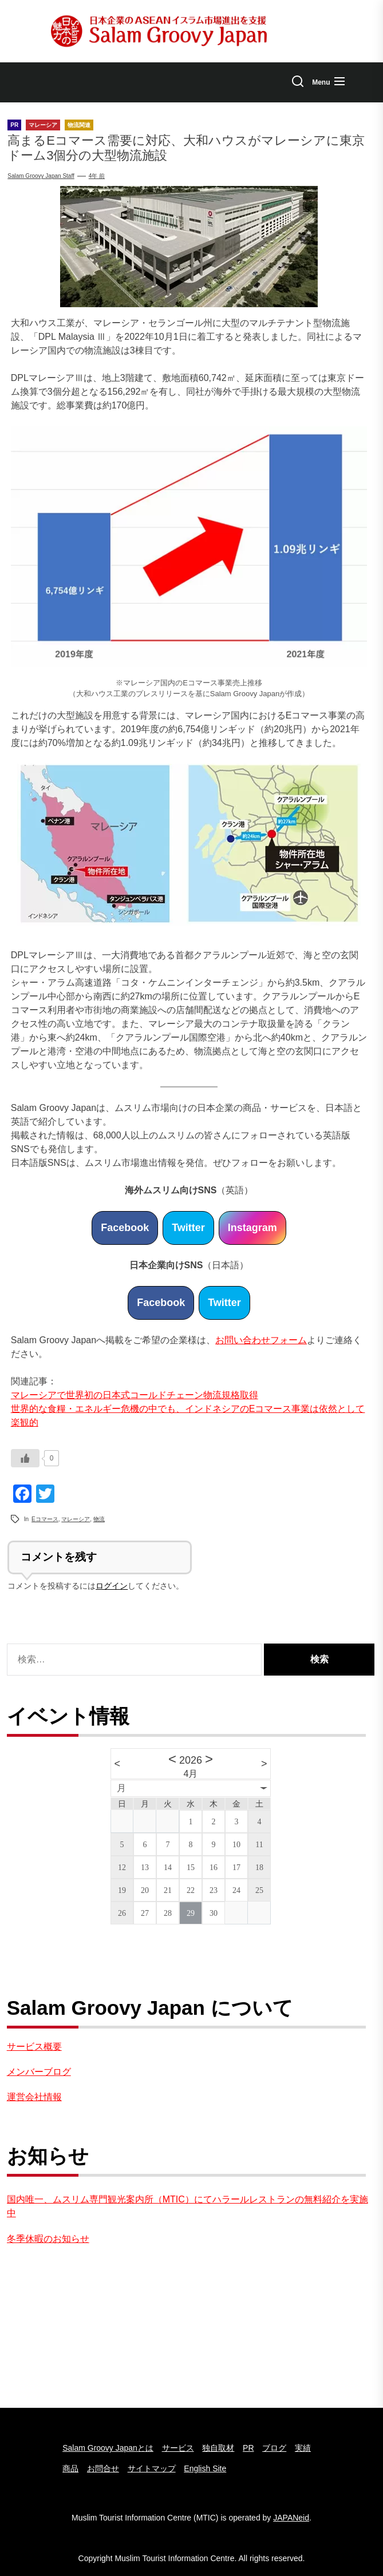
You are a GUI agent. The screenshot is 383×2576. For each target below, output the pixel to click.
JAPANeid (291, 2517)
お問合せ (103, 2468)
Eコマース (44, 1519)
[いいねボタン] (25, 1458)
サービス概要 (34, 2046)
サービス (178, 2447)
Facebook (125, 1227)
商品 (70, 2468)
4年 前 (97, 176)
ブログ (274, 2447)
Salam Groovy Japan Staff (40, 176)
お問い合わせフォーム (261, 1340)
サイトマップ (152, 2468)
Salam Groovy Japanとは (107, 2447)
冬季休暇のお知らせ (48, 2239)
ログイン (112, 1585)
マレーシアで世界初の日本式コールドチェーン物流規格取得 (134, 1395)
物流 (99, 1519)
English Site (205, 2468)
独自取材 (218, 2447)
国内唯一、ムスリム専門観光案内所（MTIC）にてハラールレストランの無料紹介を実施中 (187, 2206)
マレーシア (75, 1519)
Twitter (188, 1227)
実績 (303, 2447)
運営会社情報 (34, 2097)
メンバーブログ (39, 2072)
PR (248, 2447)
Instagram (252, 1227)
